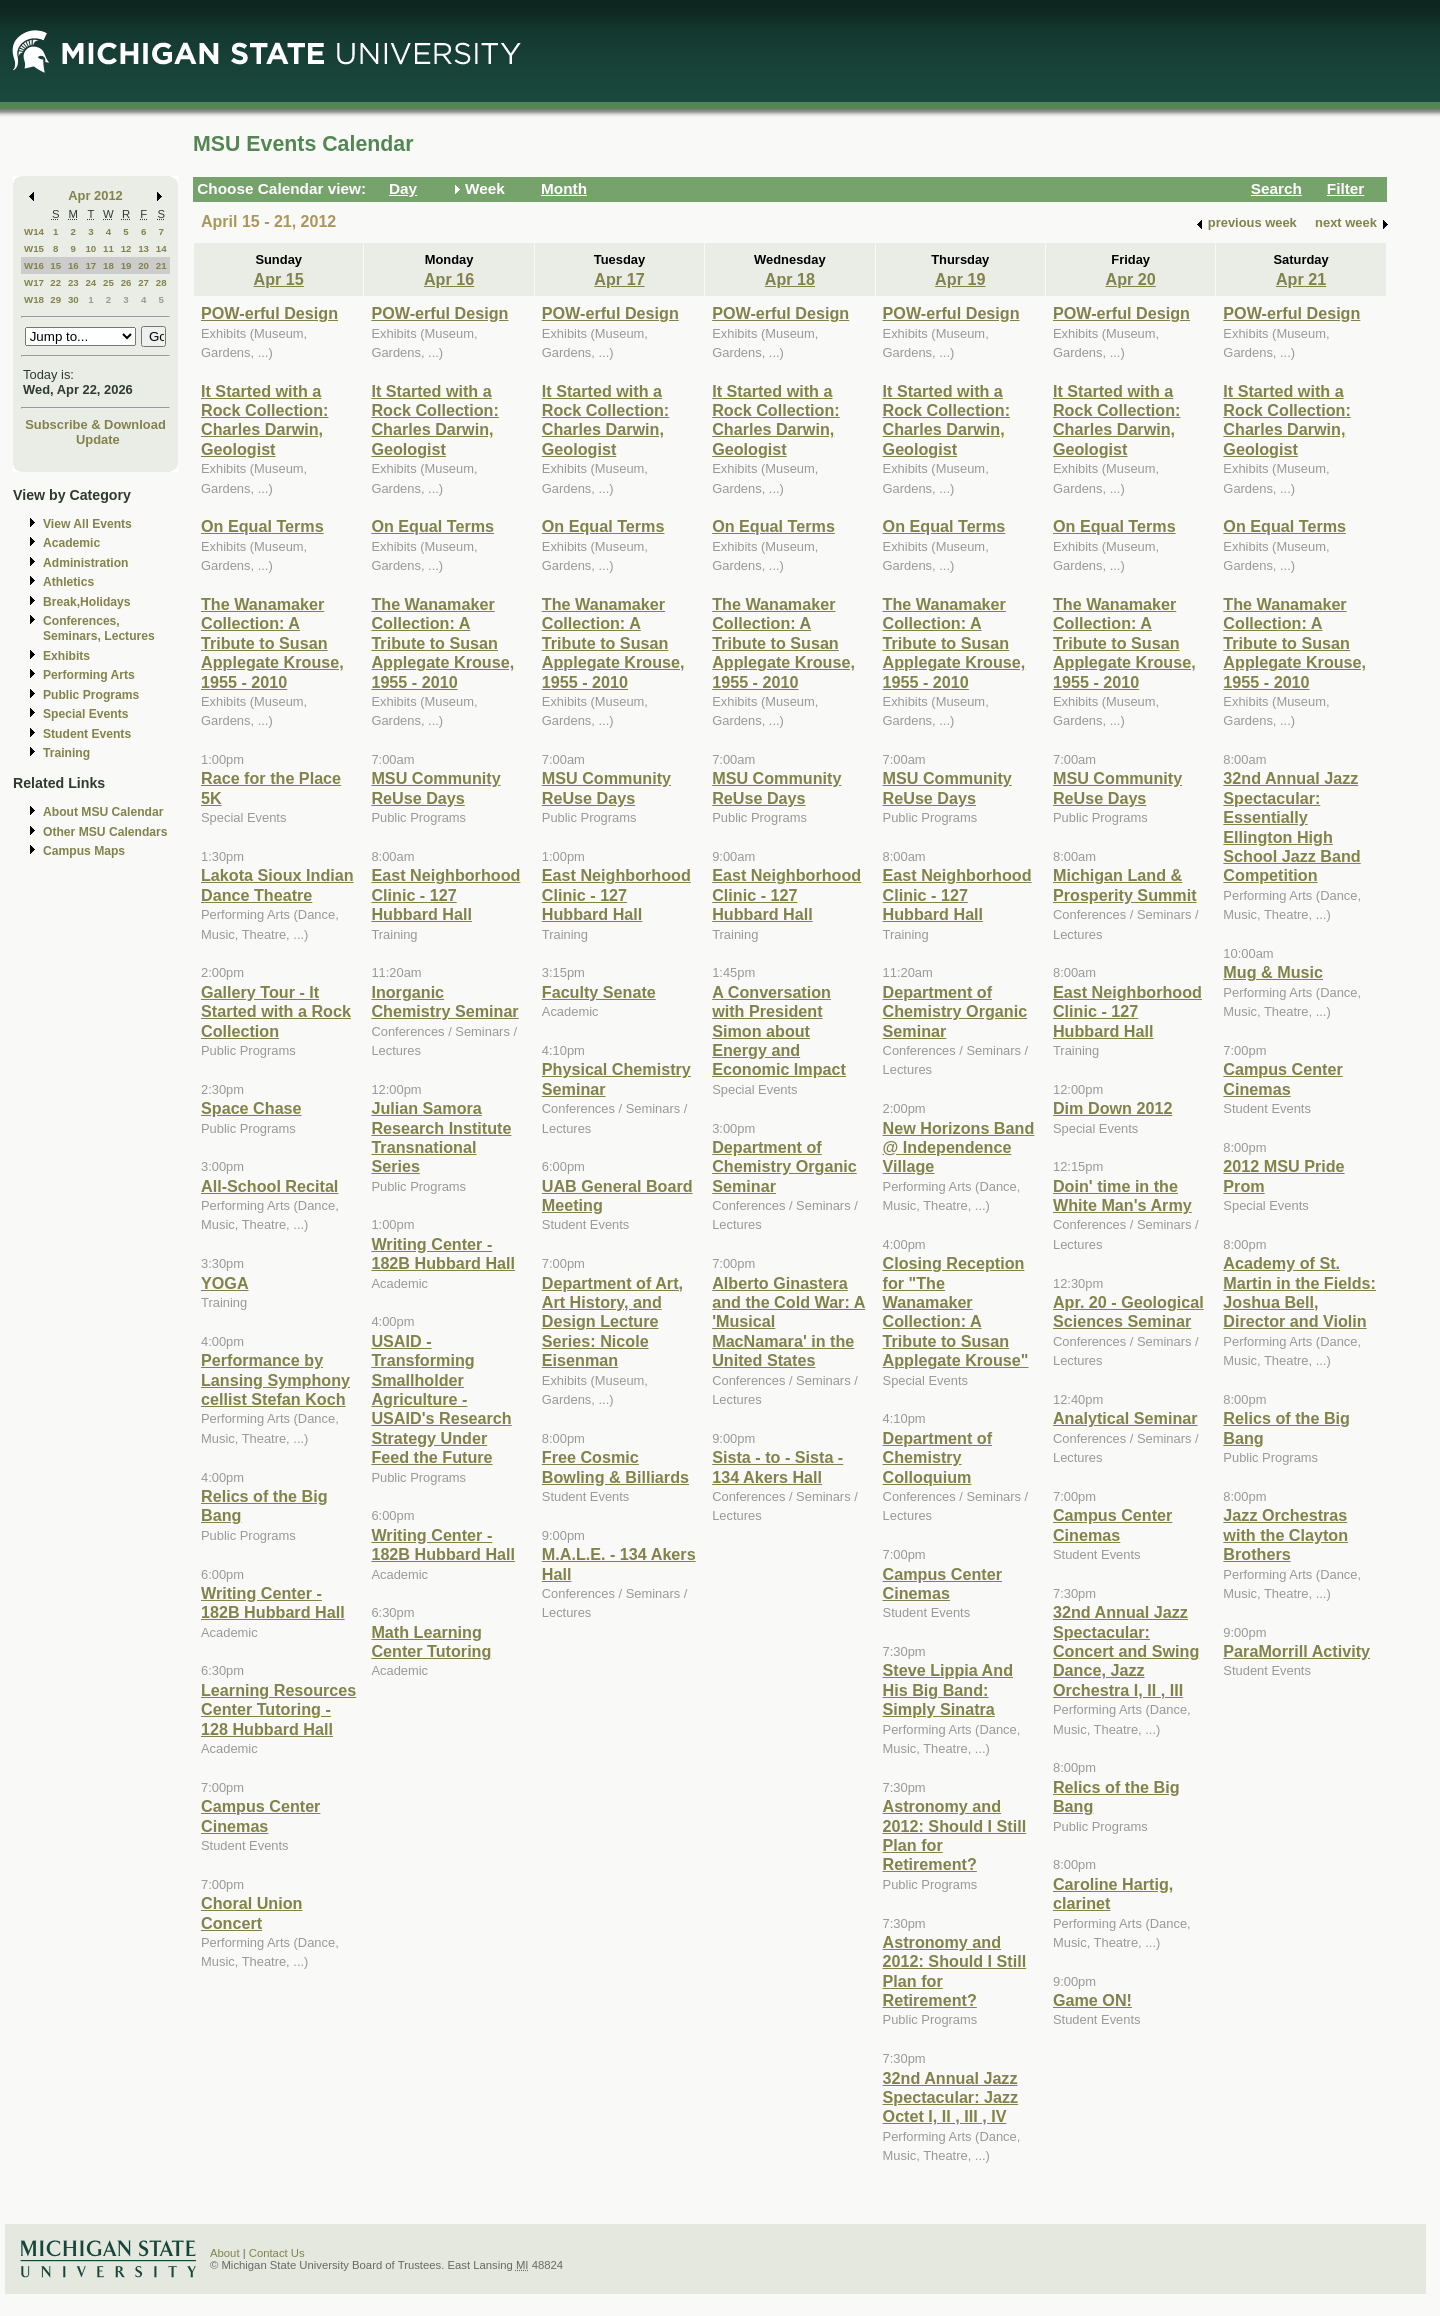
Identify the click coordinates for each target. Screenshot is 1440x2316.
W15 (34, 248)
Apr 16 (449, 279)
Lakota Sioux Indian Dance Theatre (277, 884)
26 (126, 282)
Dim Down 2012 (1112, 1108)
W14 (34, 231)
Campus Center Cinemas (260, 1815)
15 (55, 265)
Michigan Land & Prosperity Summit (1125, 884)
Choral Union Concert (251, 1912)
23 (73, 282)
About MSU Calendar (103, 812)
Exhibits (66, 656)
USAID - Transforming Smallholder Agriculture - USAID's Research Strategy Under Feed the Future (441, 1399)
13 (143, 248)
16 (73, 265)
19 (126, 265)
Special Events (85, 714)
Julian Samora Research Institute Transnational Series (441, 1137)
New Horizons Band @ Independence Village (959, 1147)
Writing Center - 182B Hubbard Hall (273, 1602)
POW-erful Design (269, 313)
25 (108, 282)
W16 (34, 265)
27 (143, 282)
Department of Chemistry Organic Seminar (784, 1166)
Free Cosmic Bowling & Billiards (615, 1466)
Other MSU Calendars (105, 832)
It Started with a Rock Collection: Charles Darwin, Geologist (264, 420)
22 (55, 282)
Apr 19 (960, 279)
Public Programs (91, 695)
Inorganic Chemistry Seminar (444, 1001)
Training (66, 753)
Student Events (87, 734)
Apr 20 (1131, 279)
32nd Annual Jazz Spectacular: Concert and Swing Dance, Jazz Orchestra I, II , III (1126, 1651)
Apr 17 (619, 279)
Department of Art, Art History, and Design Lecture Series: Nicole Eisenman (612, 1322)
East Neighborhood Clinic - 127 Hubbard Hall (445, 894)
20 (143, 265)
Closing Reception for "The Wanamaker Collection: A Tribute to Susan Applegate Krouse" (956, 1311)
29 (55, 299)
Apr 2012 (95, 195)
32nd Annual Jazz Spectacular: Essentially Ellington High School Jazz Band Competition (1291, 826)
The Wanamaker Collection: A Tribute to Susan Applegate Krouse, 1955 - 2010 (272, 643)
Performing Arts (89, 675)
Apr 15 (279, 279)
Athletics (68, 582)
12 (126, 248)
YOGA (225, 1283)
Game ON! (1092, 2000)
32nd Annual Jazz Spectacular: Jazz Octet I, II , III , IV (951, 2097)
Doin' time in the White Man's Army (1122, 1195)
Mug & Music (1273, 972)
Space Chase (251, 1108)
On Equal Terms (262, 526)
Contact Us (277, 2253)
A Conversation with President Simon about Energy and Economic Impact (779, 1031)
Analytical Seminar (1125, 1418)
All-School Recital (269, 1186)
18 (108, 265)
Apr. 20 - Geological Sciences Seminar (1128, 1311)
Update (98, 439)
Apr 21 (1301, 279)
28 (161, 282)
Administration (85, 563)
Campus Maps (84, 851)
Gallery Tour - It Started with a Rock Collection (276, 1011)
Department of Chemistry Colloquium (938, 1457)
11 (108, 248)
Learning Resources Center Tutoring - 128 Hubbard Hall (278, 1709)
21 (161, 265)
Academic (71, 543)
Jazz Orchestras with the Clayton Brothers (1285, 1534)
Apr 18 (790, 279)
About (225, 2253)
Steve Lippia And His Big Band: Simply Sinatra (948, 1689)
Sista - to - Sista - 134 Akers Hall (777, 1466)
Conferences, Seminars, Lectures (99, 628)
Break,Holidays (87, 602)
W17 (34, 282)
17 (90, 265)
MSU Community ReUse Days (435, 787)
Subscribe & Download (95, 424)
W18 (34, 299)
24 (90, 282)
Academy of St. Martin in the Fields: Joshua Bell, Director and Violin (1299, 1292)
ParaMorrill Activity (1296, 1651)
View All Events (87, 524)
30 (73, 299)
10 (90, 248)
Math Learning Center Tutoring (431, 1641)
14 (161, 248)
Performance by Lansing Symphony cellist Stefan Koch (275, 1379)
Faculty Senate (599, 992)
